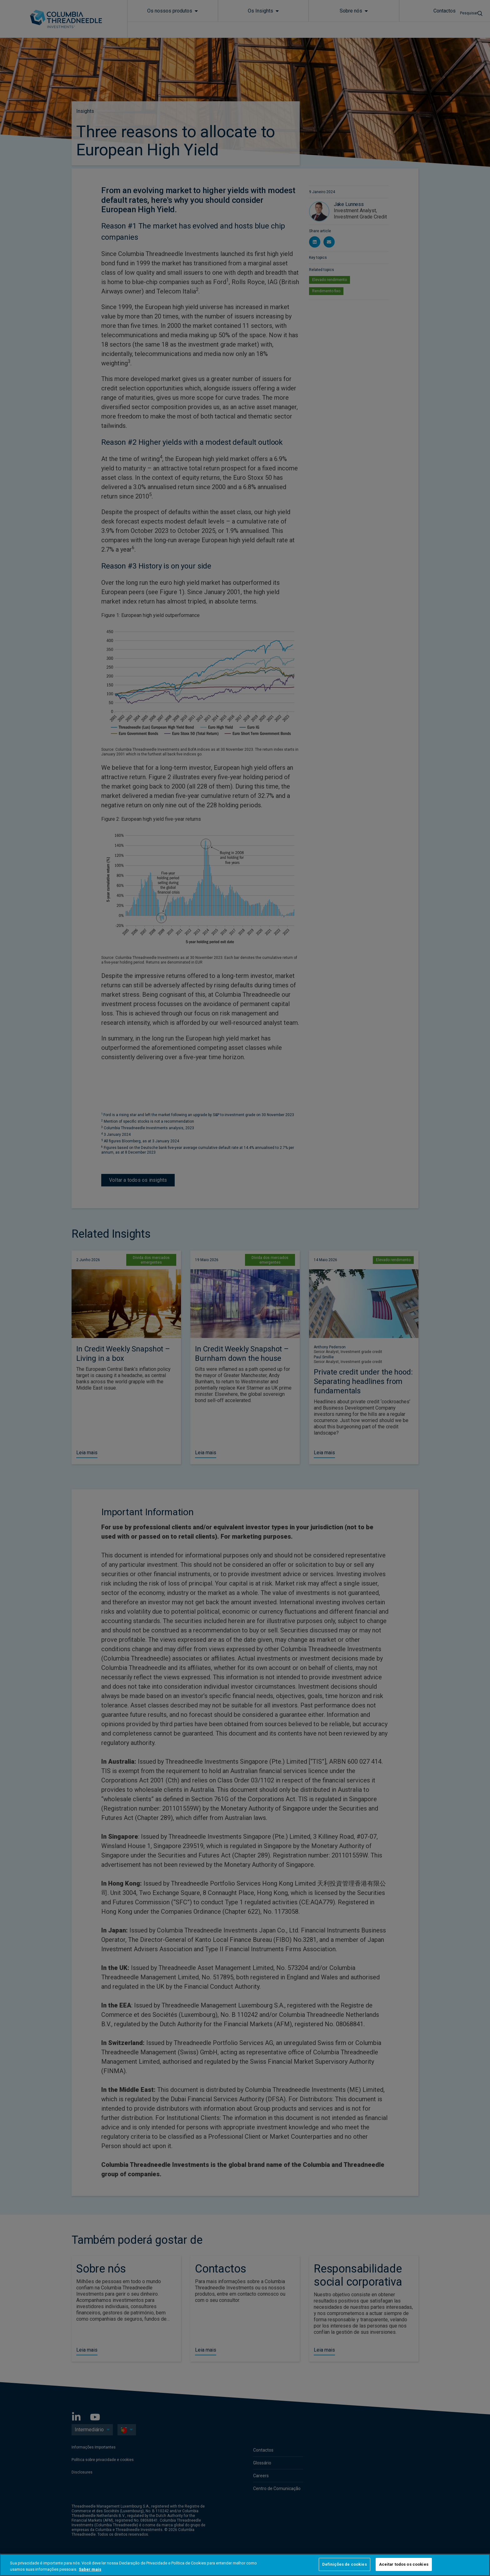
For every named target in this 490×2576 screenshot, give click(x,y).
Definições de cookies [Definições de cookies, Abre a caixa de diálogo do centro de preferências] (344, 2564)
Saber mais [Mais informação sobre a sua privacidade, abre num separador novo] (90, 2569)
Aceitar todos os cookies (403, 2564)
